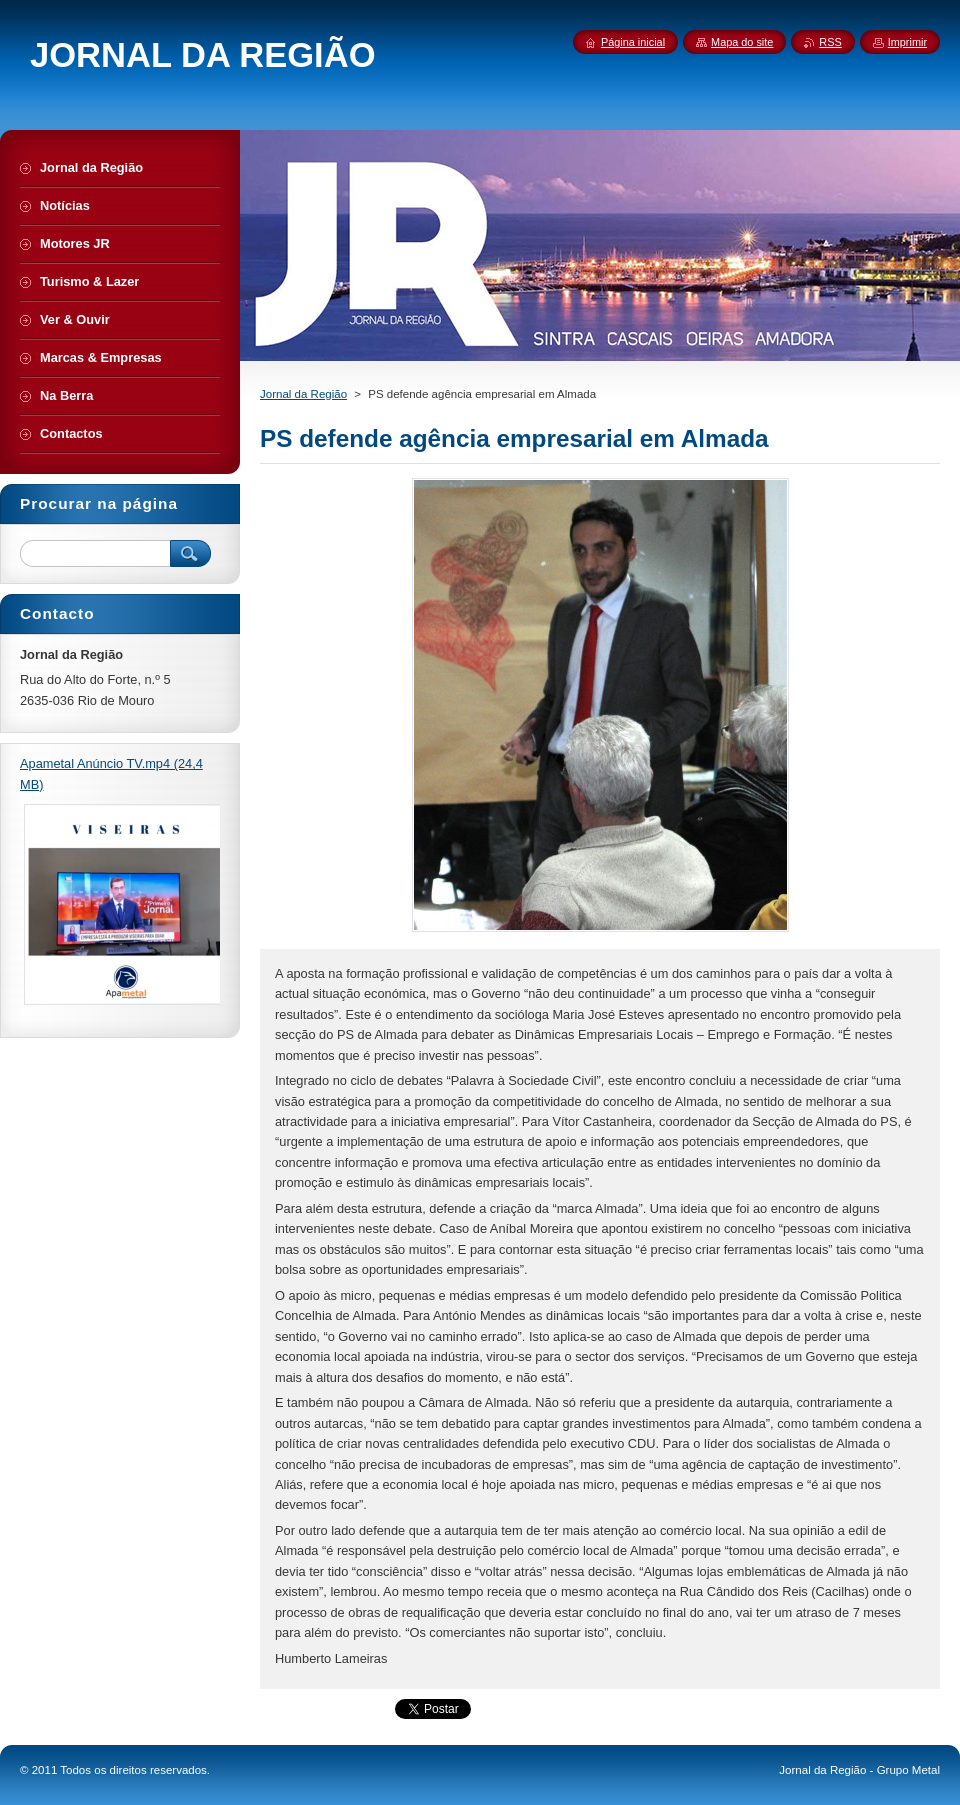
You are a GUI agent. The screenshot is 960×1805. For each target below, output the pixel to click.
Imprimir (907, 42)
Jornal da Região (303, 394)
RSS (830, 42)
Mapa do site (742, 42)
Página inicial (633, 42)
